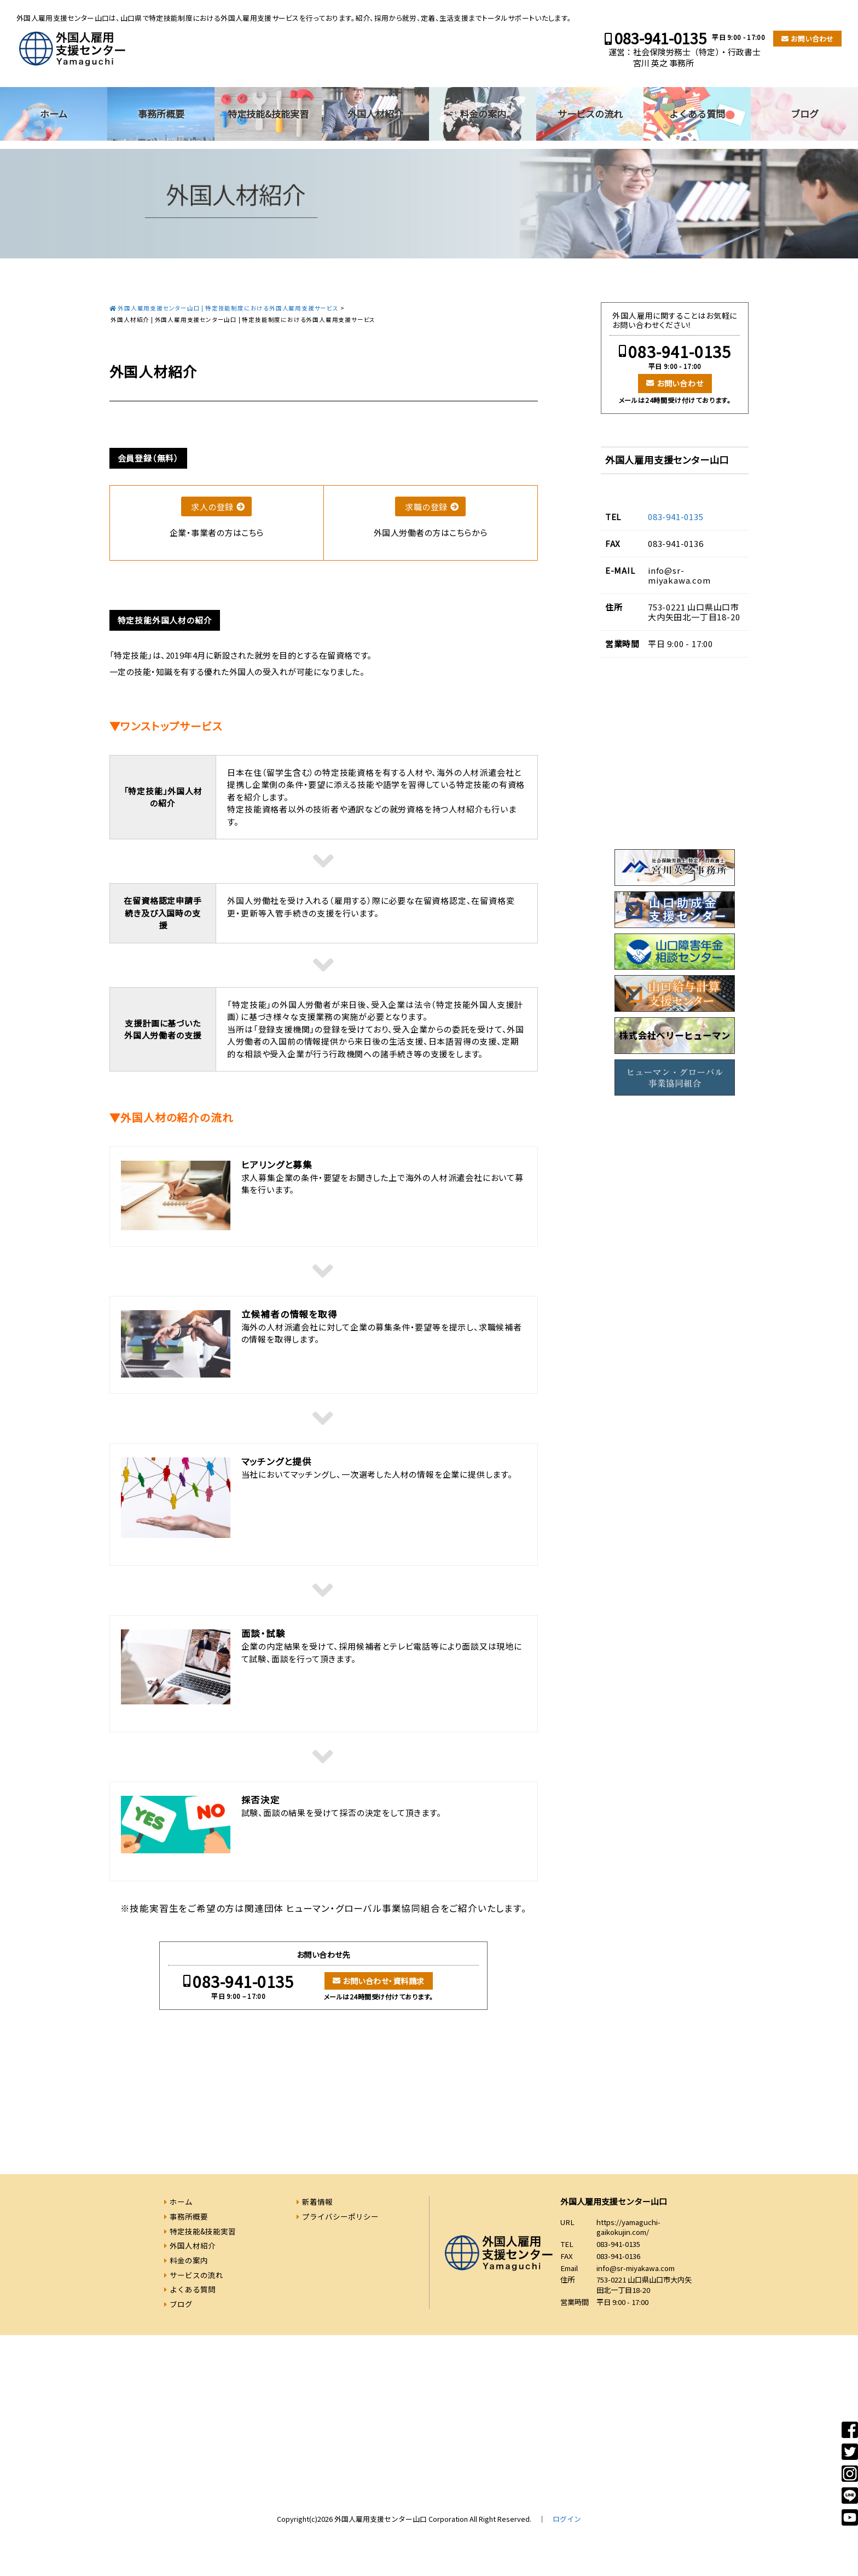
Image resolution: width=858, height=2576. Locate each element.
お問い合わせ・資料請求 (383, 1980)
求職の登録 (426, 506)
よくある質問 (697, 113)
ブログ (805, 113)
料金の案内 (483, 113)
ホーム (53, 113)
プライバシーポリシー (340, 2216)
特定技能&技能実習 (268, 113)
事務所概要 (161, 113)
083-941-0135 (660, 38)
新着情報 (317, 2201)
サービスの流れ (590, 113)
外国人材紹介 (375, 113)
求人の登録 (212, 506)
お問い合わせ (812, 38)
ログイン (567, 2519)
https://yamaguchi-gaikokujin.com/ (628, 2227)
